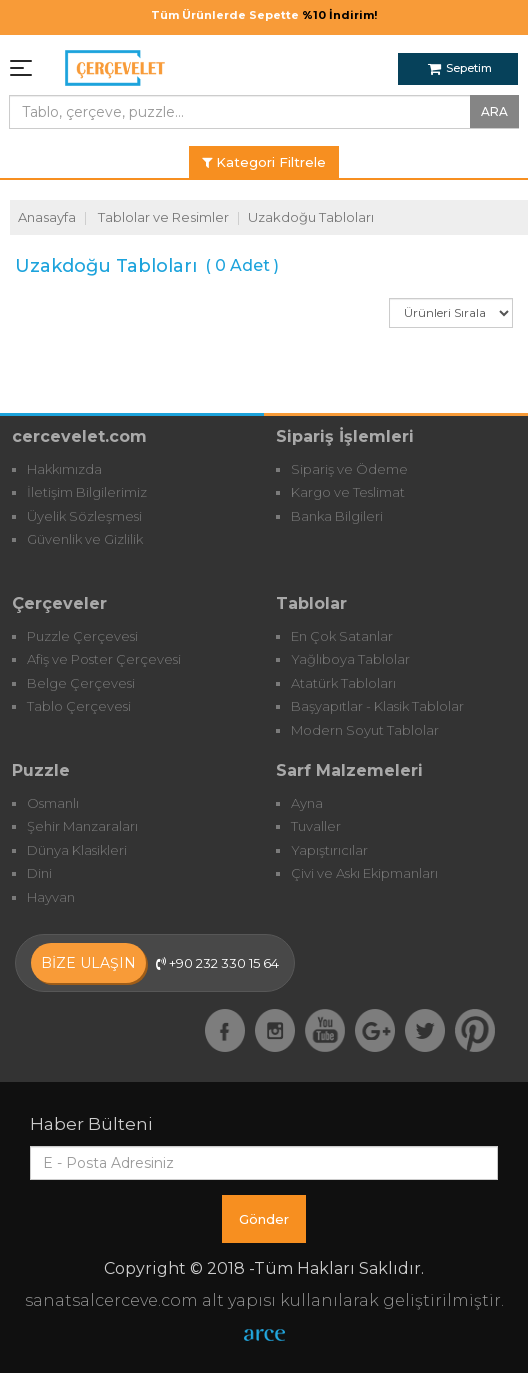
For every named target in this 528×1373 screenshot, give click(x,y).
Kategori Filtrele (264, 162)
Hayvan (51, 897)
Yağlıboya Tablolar (350, 659)
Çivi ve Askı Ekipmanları (364, 873)
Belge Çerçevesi (81, 683)
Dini (39, 873)
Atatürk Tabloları (343, 683)
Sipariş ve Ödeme (349, 469)
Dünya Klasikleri (77, 850)
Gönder (264, 1219)
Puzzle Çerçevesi (82, 636)
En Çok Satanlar (342, 636)
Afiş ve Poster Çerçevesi (104, 659)
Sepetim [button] (460, 68)
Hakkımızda (64, 469)
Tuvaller (316, 826)
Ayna (307, 803)
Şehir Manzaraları (82, 826)
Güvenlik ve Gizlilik (85, 539)
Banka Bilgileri (337, 516)
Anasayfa (47, 217)
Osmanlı (53, 803)
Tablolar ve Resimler (163, 217)
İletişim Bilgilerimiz (87, 492)
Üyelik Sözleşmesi (84, 516)
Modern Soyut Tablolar (365, 730)
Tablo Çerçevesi (79, 706)
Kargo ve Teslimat (348, 492)
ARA (494, 111)
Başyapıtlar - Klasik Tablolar (377, 706)
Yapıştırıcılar (329, 850)
